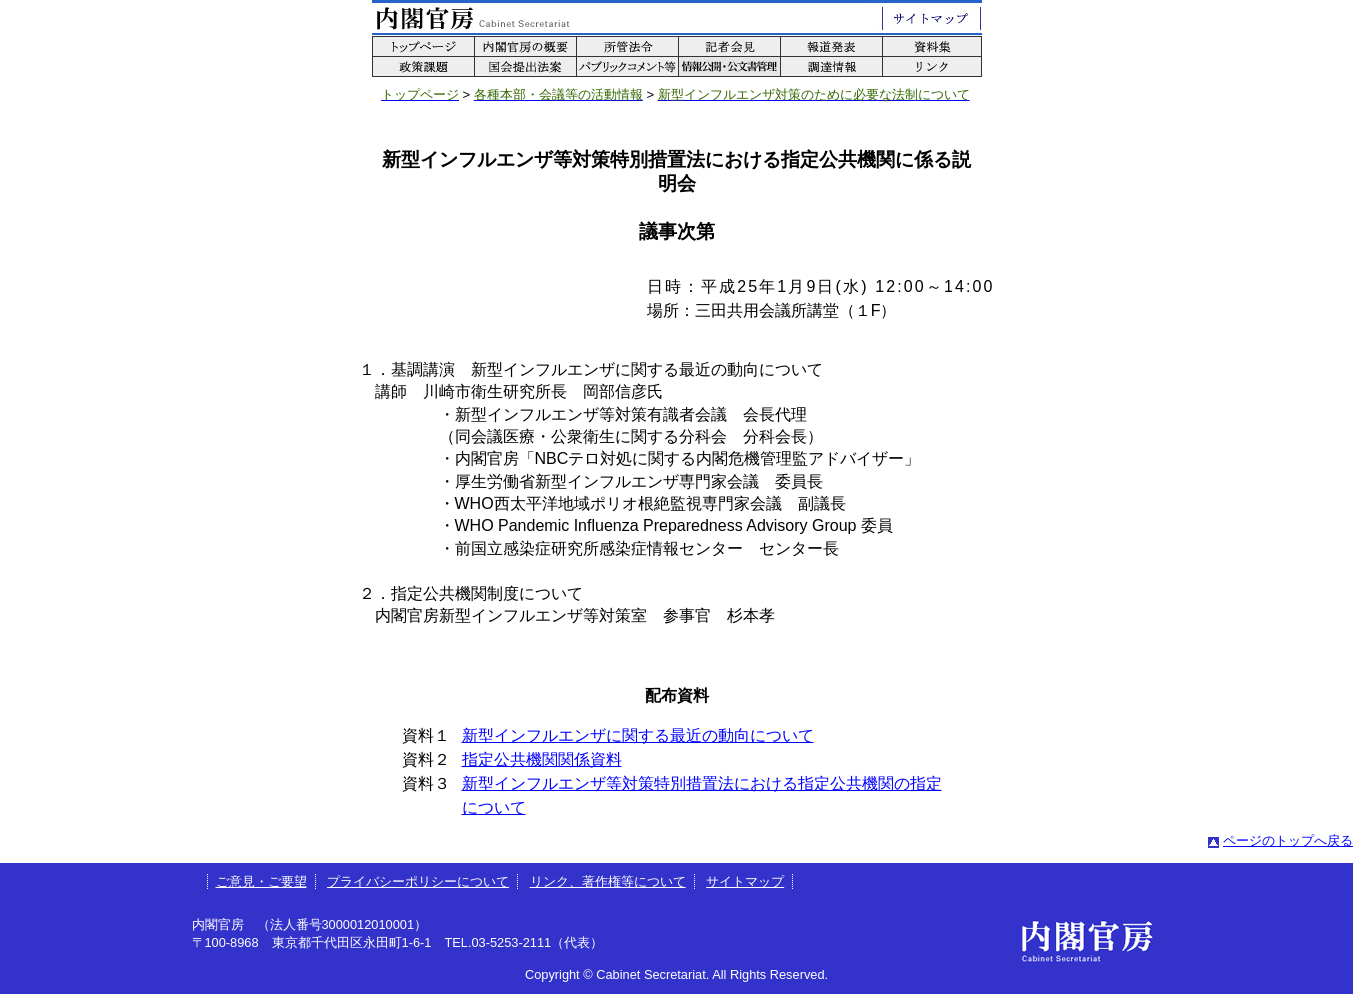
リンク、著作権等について (608, 881)
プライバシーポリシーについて (418, 881)
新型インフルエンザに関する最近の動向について (638, 735)
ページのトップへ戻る (1288, 840)
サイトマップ (745, 881)
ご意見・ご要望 (261, 881)
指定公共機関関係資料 (542, 759)
